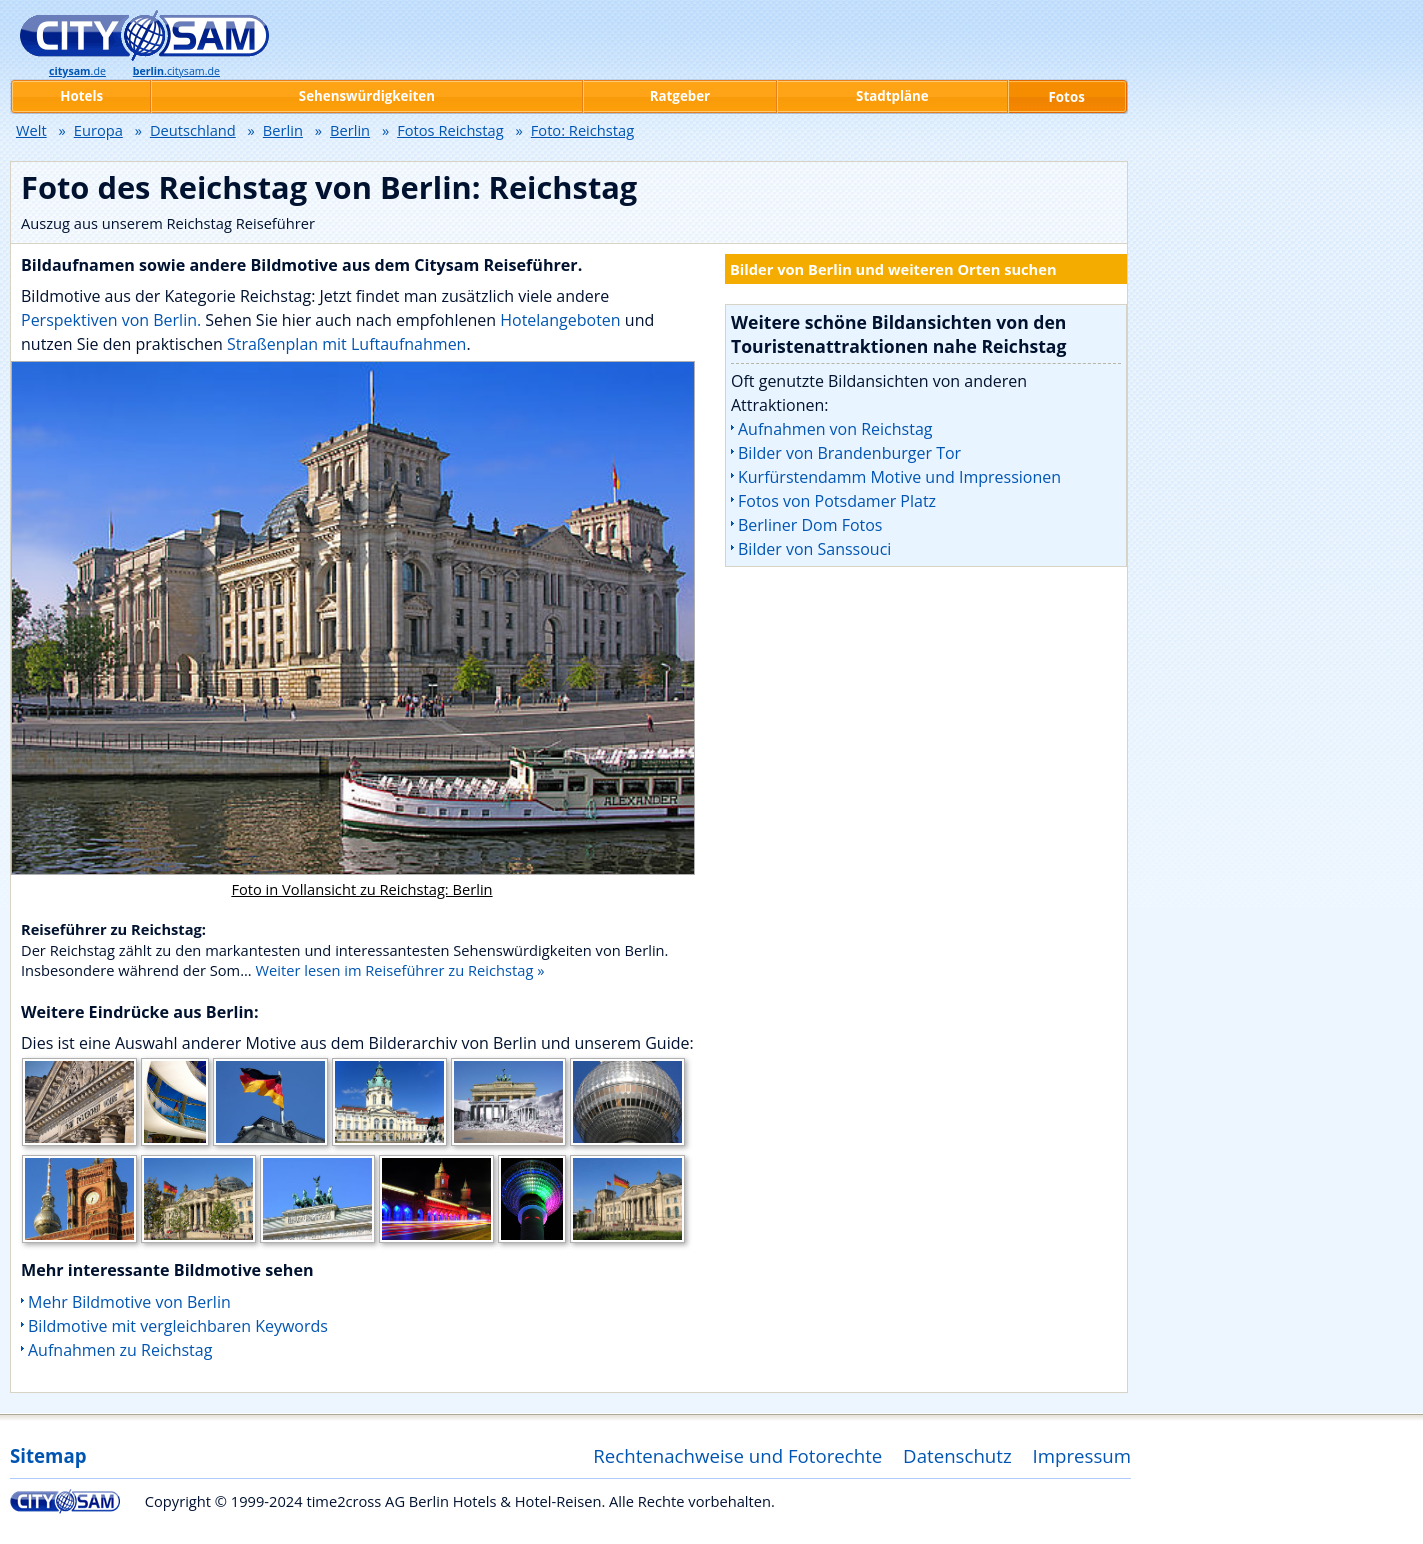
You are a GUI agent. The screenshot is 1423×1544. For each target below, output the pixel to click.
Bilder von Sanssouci (814, 549)
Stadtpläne (892, 96)
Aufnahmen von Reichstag (835, 429)
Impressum (1082, 1455)
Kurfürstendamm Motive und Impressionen (899, 477)
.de (77, 71)
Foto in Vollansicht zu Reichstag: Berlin (361, 889)
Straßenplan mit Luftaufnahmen (347, 344)
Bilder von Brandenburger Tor (849, 453)
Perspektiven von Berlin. (111, 320)
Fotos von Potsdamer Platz (837, 501)
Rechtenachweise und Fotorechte (737, 1455)
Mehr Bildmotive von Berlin (129, 1302)
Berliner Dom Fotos (810, 525)
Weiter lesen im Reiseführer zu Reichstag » (400, 970)
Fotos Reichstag (450, 130)
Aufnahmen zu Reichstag (120, 1350)
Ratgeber (680, 96)
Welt (31, 130)
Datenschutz (957, 1455)
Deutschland (193, 130)
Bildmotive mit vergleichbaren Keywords (178, 1326)
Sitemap (48, 1455)
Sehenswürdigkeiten (367, 96)
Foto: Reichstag (582, 130)
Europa (98, 130)
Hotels (81, 96)
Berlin (283, 130)
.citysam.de (176, 71)
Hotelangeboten (562, 320)
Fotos (1067, 97)
